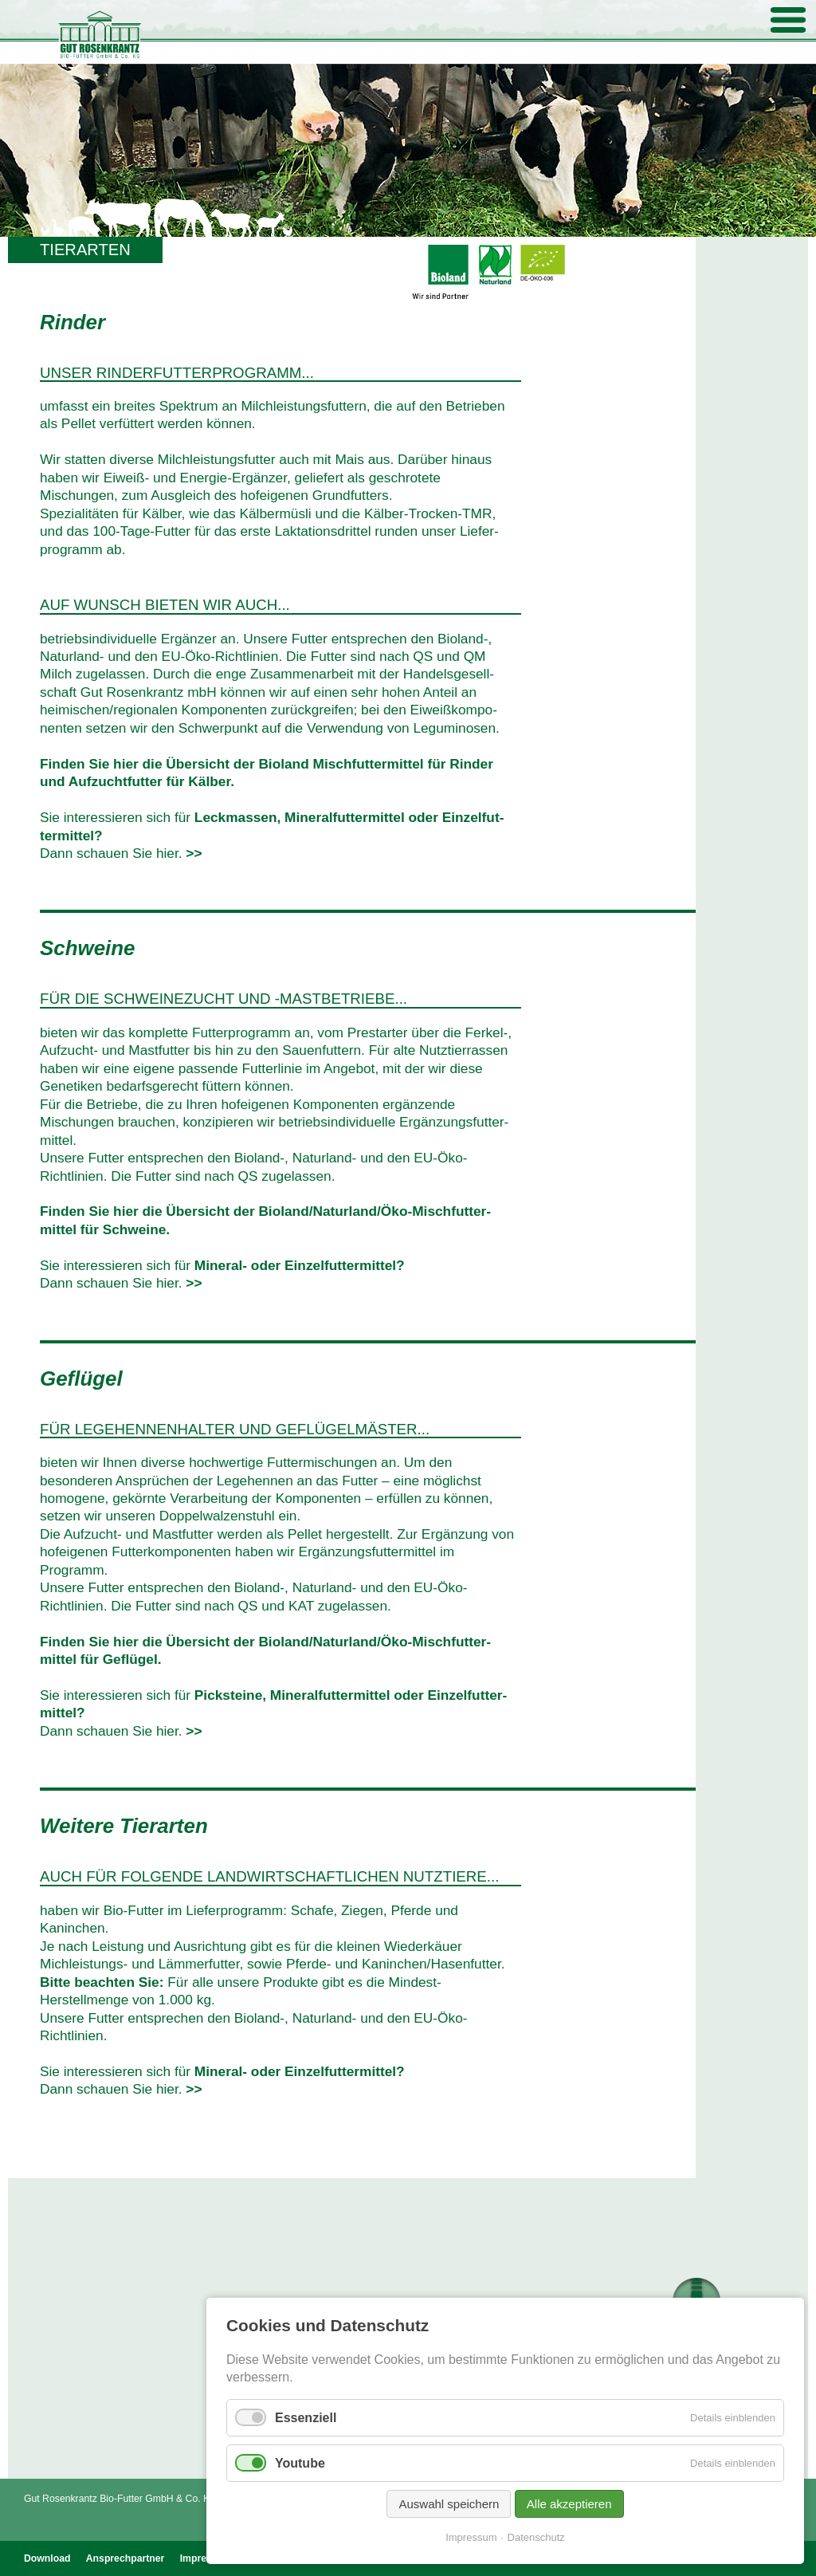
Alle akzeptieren (569, 2504)
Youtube (300, 2463)
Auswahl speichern (448, 2504)
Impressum (470, 2537)
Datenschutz (536, 2537)
